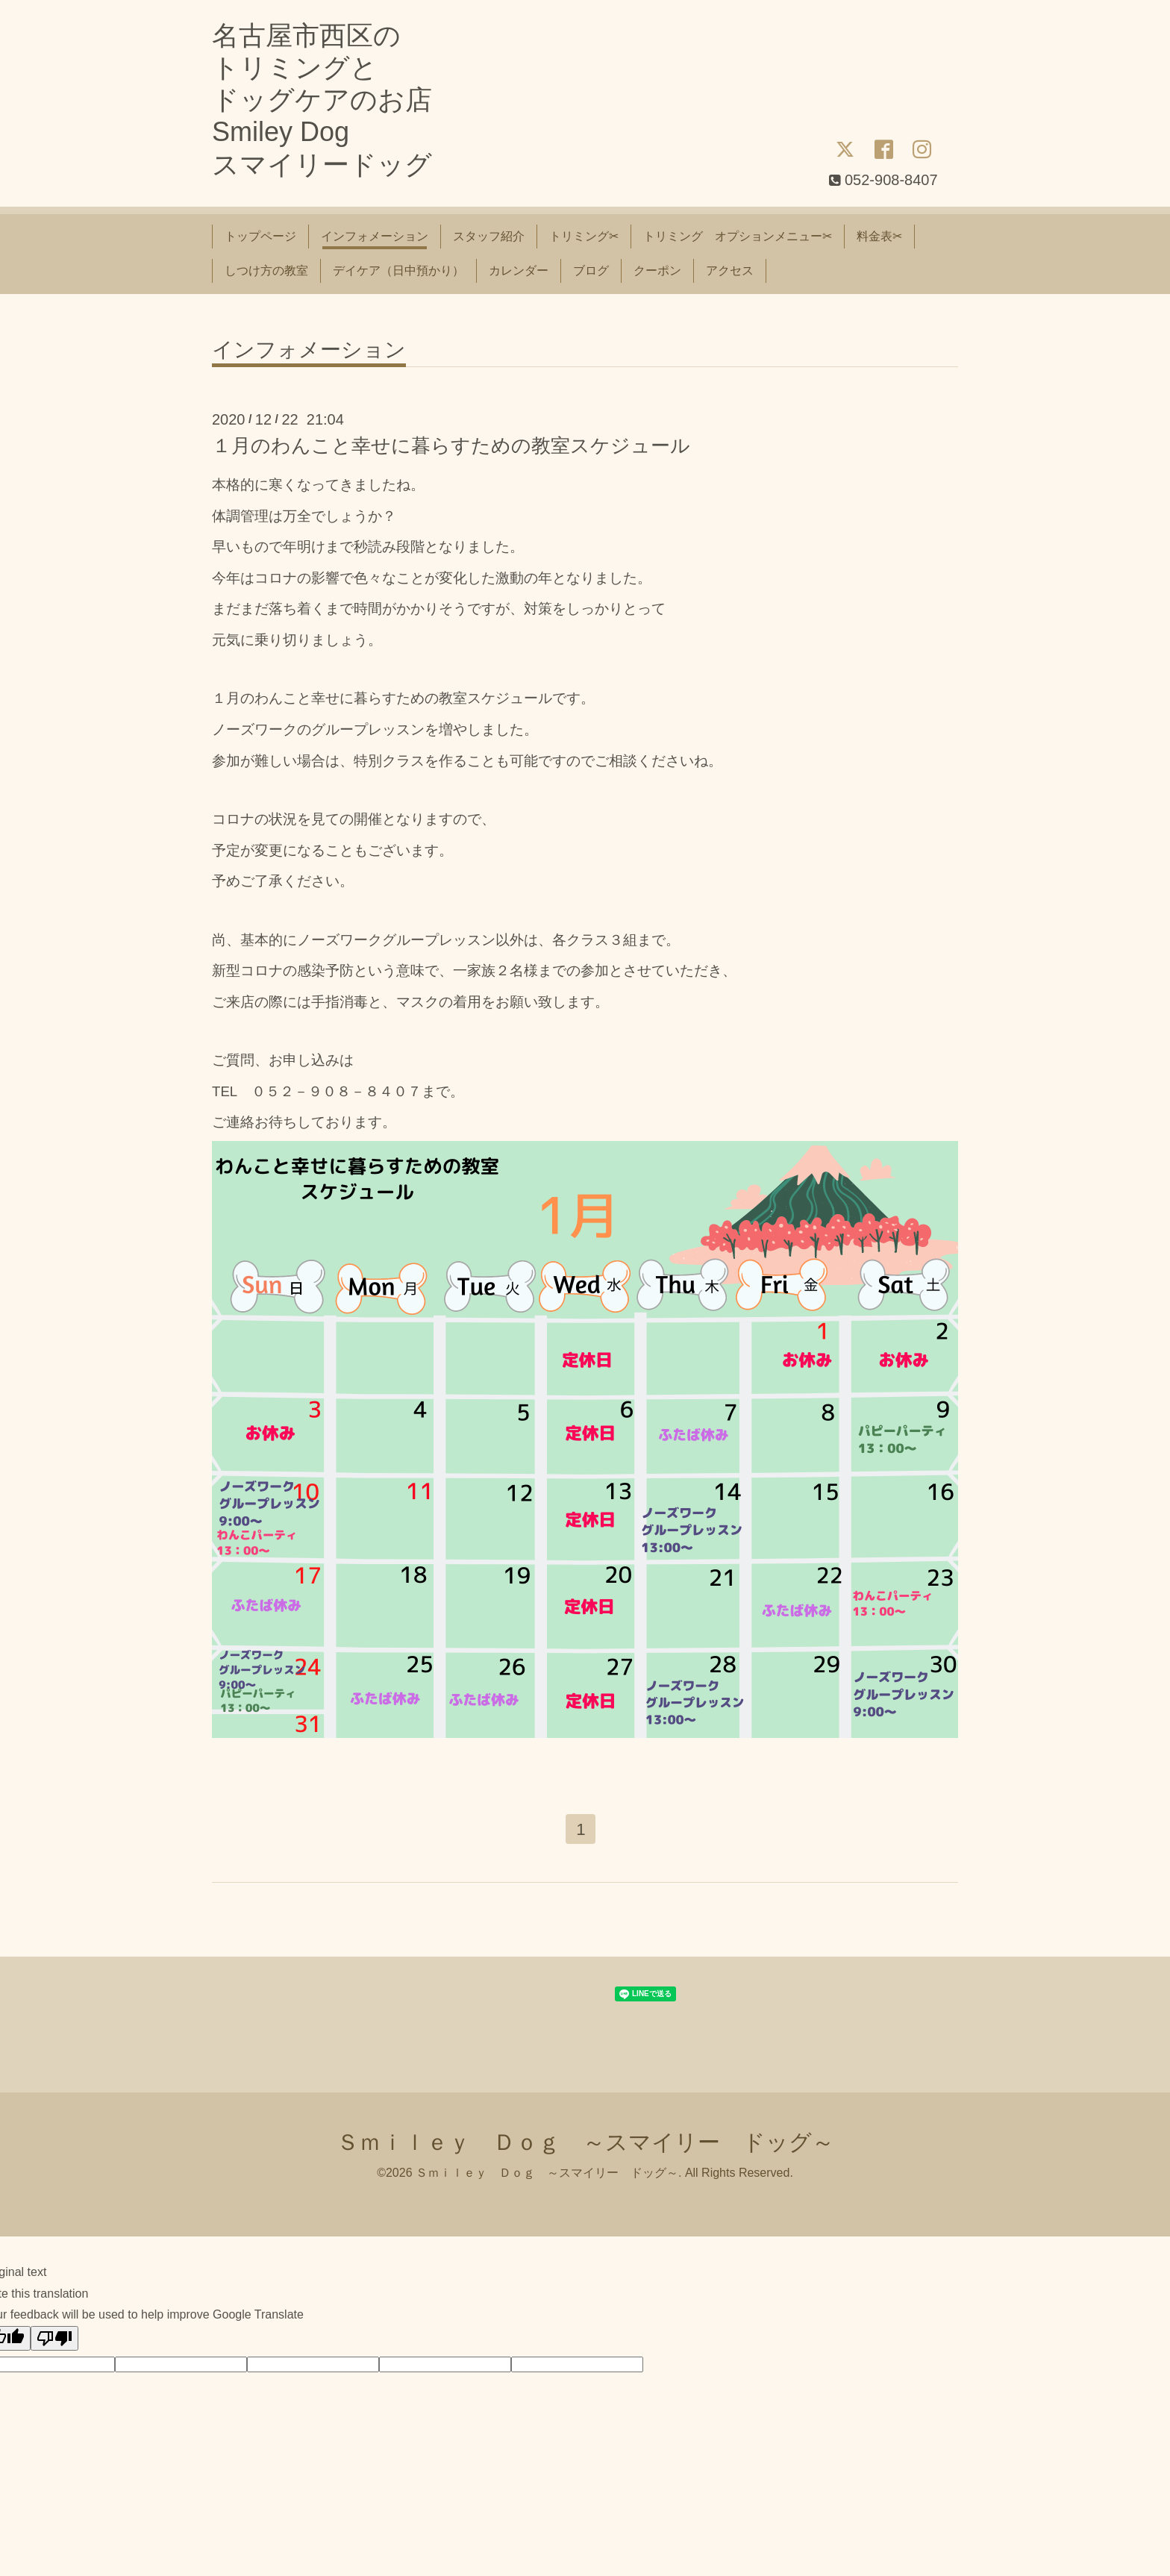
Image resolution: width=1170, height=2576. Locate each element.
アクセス (730, 270)
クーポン (657, 270)
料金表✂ (879, 236)
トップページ (260, 236)
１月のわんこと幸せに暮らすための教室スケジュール (451, 445)
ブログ (591, 270)
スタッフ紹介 (489, 236)
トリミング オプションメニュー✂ (737, 236)
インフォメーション (374, 236)
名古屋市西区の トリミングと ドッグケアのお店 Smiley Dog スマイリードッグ (322, 100)
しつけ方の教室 (266, 270)
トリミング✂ (584, 236)
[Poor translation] (54, 2340)
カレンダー (518, 270)
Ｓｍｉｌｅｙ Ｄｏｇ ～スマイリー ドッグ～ (585, 2144)
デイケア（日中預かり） (398, 270)
